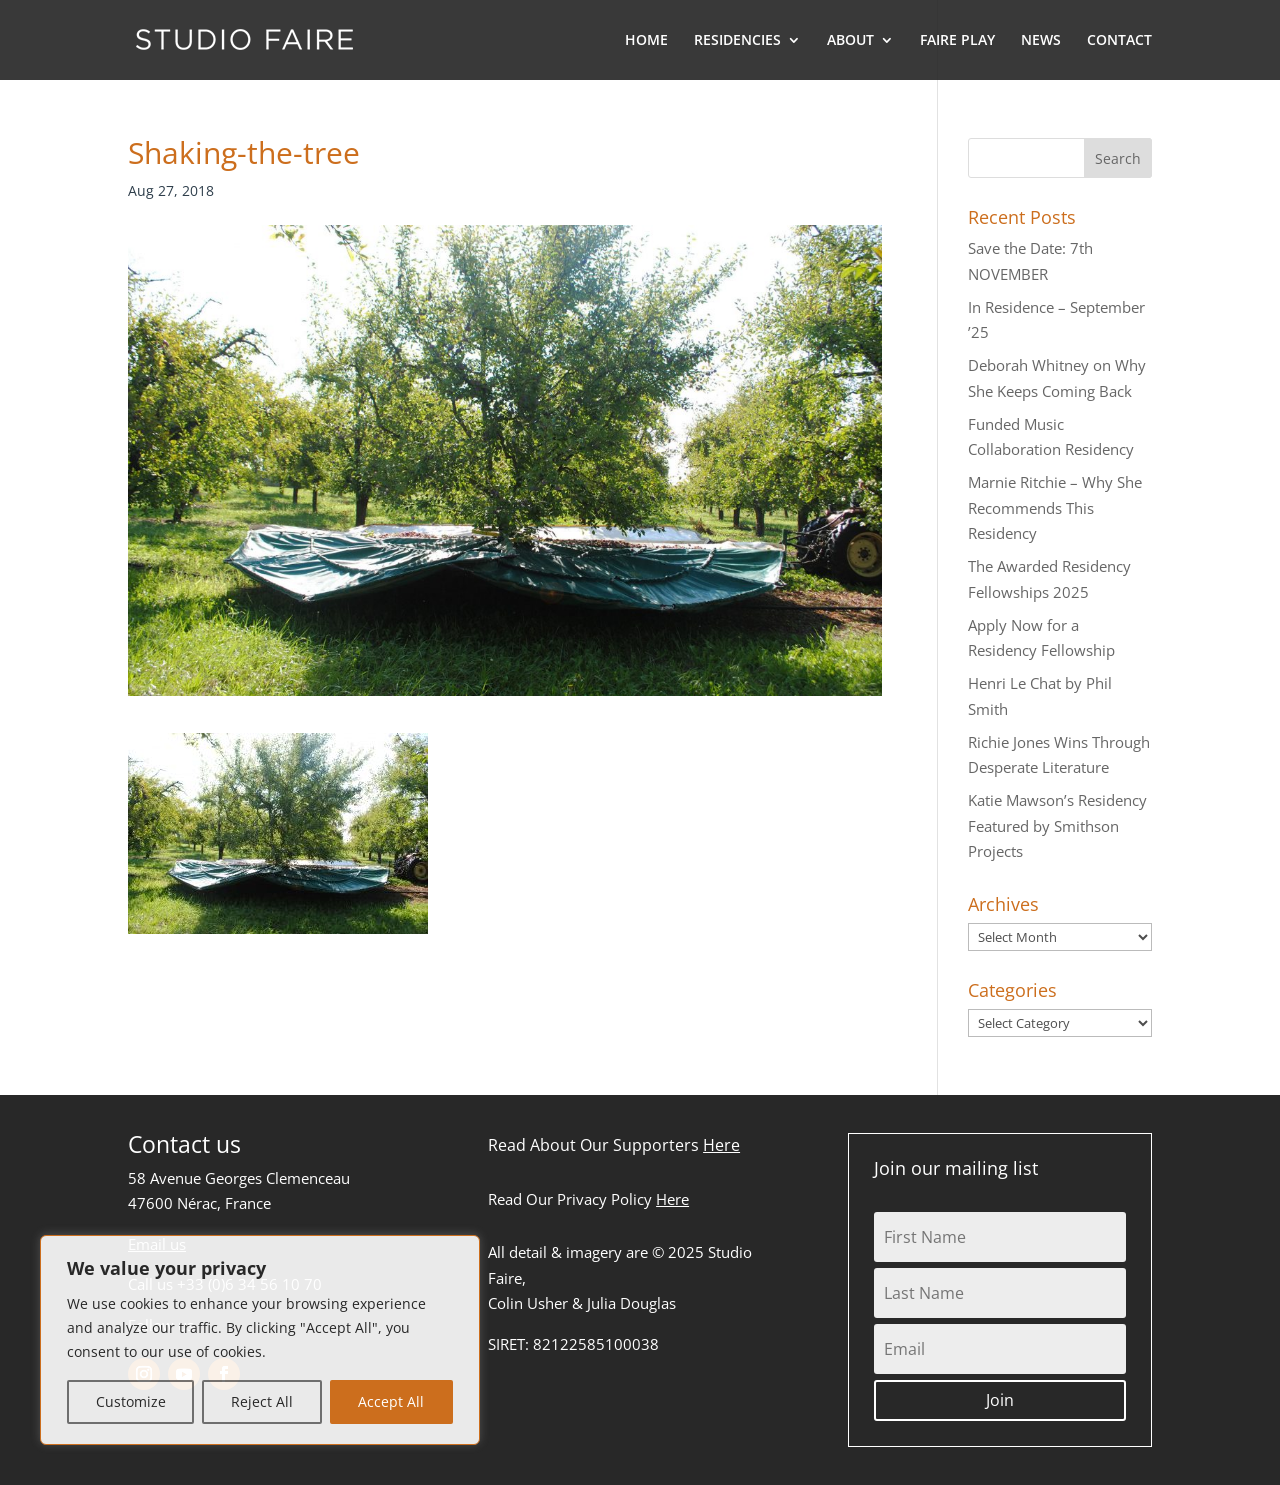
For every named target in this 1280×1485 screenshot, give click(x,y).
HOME (646, 41)
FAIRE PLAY (957, 41)
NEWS (1041, 41)
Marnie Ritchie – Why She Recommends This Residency (1055, 507)
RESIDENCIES (737, 41)
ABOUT (850, 41)
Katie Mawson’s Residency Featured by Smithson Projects (1057, 825)
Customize (131, 1401)
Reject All (262, 1401)
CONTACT (1119, 41)
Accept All (391, 1401)
